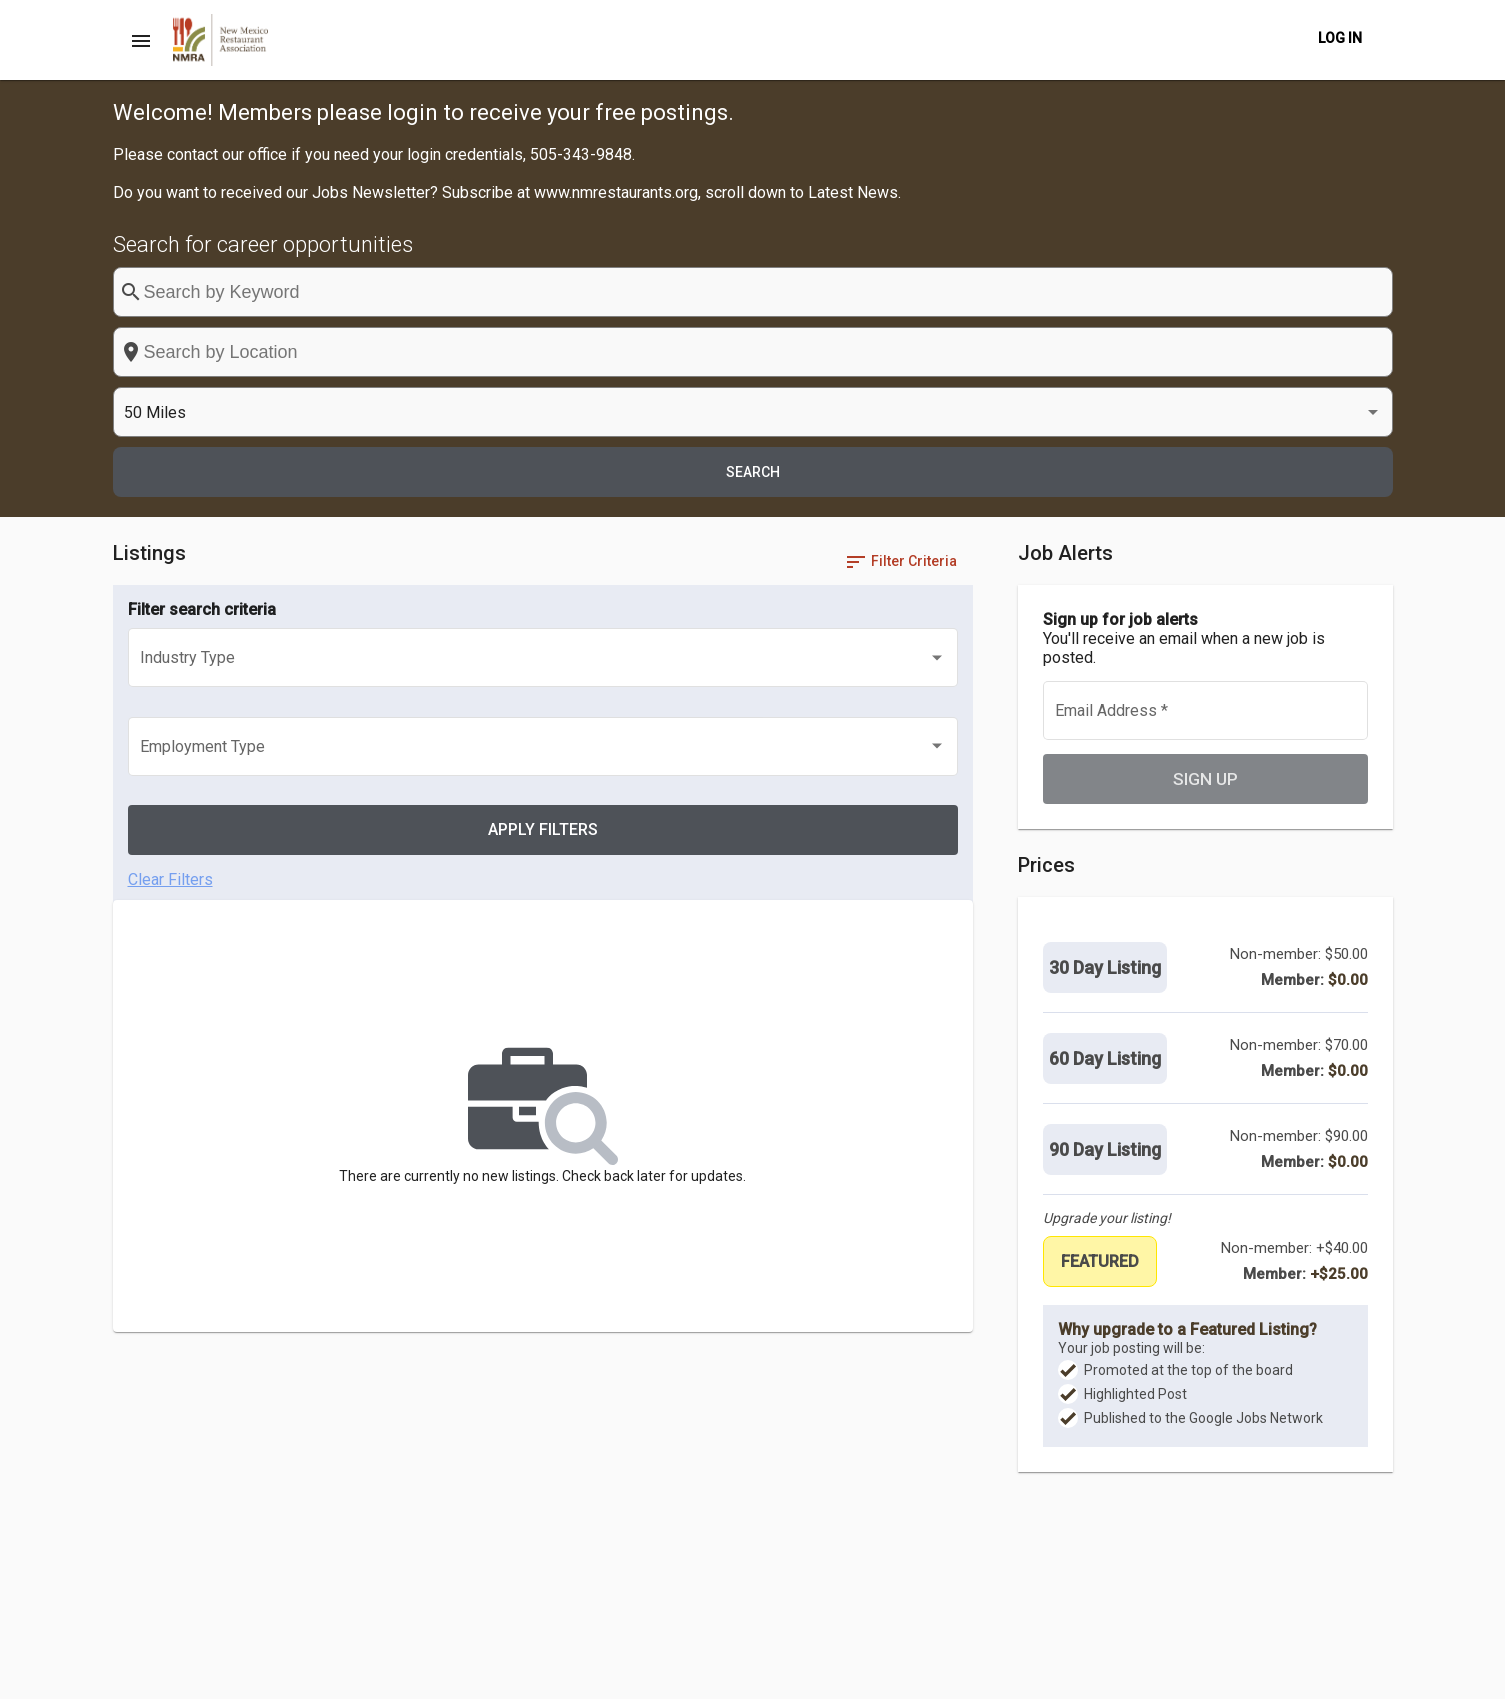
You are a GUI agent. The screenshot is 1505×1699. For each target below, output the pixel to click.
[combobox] (859, 292)
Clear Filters (170, 542)
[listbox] (1158, 292)
